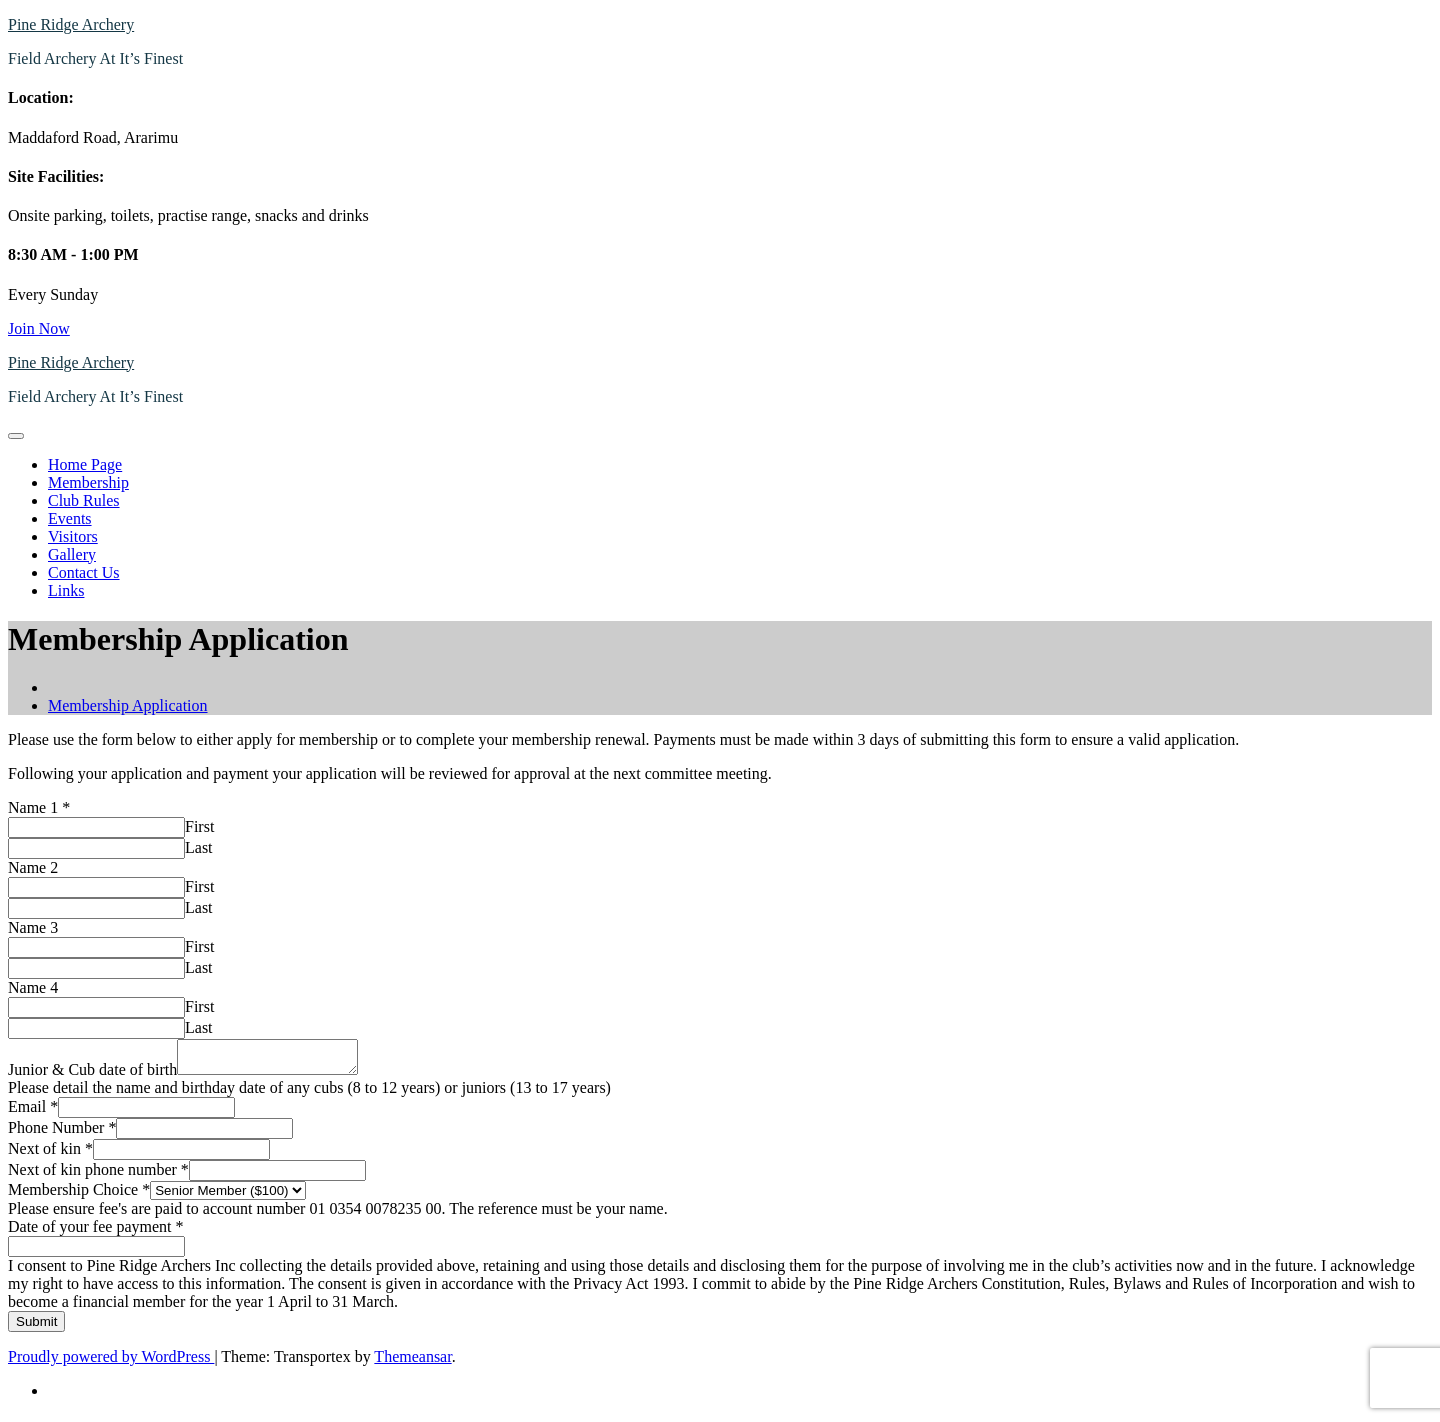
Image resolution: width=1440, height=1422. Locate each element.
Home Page (85, 464)
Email (33, 1112)
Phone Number (62, 1133)
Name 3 (33, 927)
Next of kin (50, 1154)
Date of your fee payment (95, 1232)
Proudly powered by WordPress (111, 1362)
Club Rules (84, 500)
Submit (36, 1327)
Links (66, 590)
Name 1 (39, 807)
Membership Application (128, 705)
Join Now (39, 328)
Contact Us (84, 572)
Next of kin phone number (98, 1175)
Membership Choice (79, 1195)
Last (199, 847)
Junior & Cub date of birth (92, 1075)
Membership (88, 482)
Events (70, 518)
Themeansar (412, 1362)
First (199, 826)
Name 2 (33, 867)
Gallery (72, 554)
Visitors (73, 536)
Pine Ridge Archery (71, 24)
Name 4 (33, 987)
